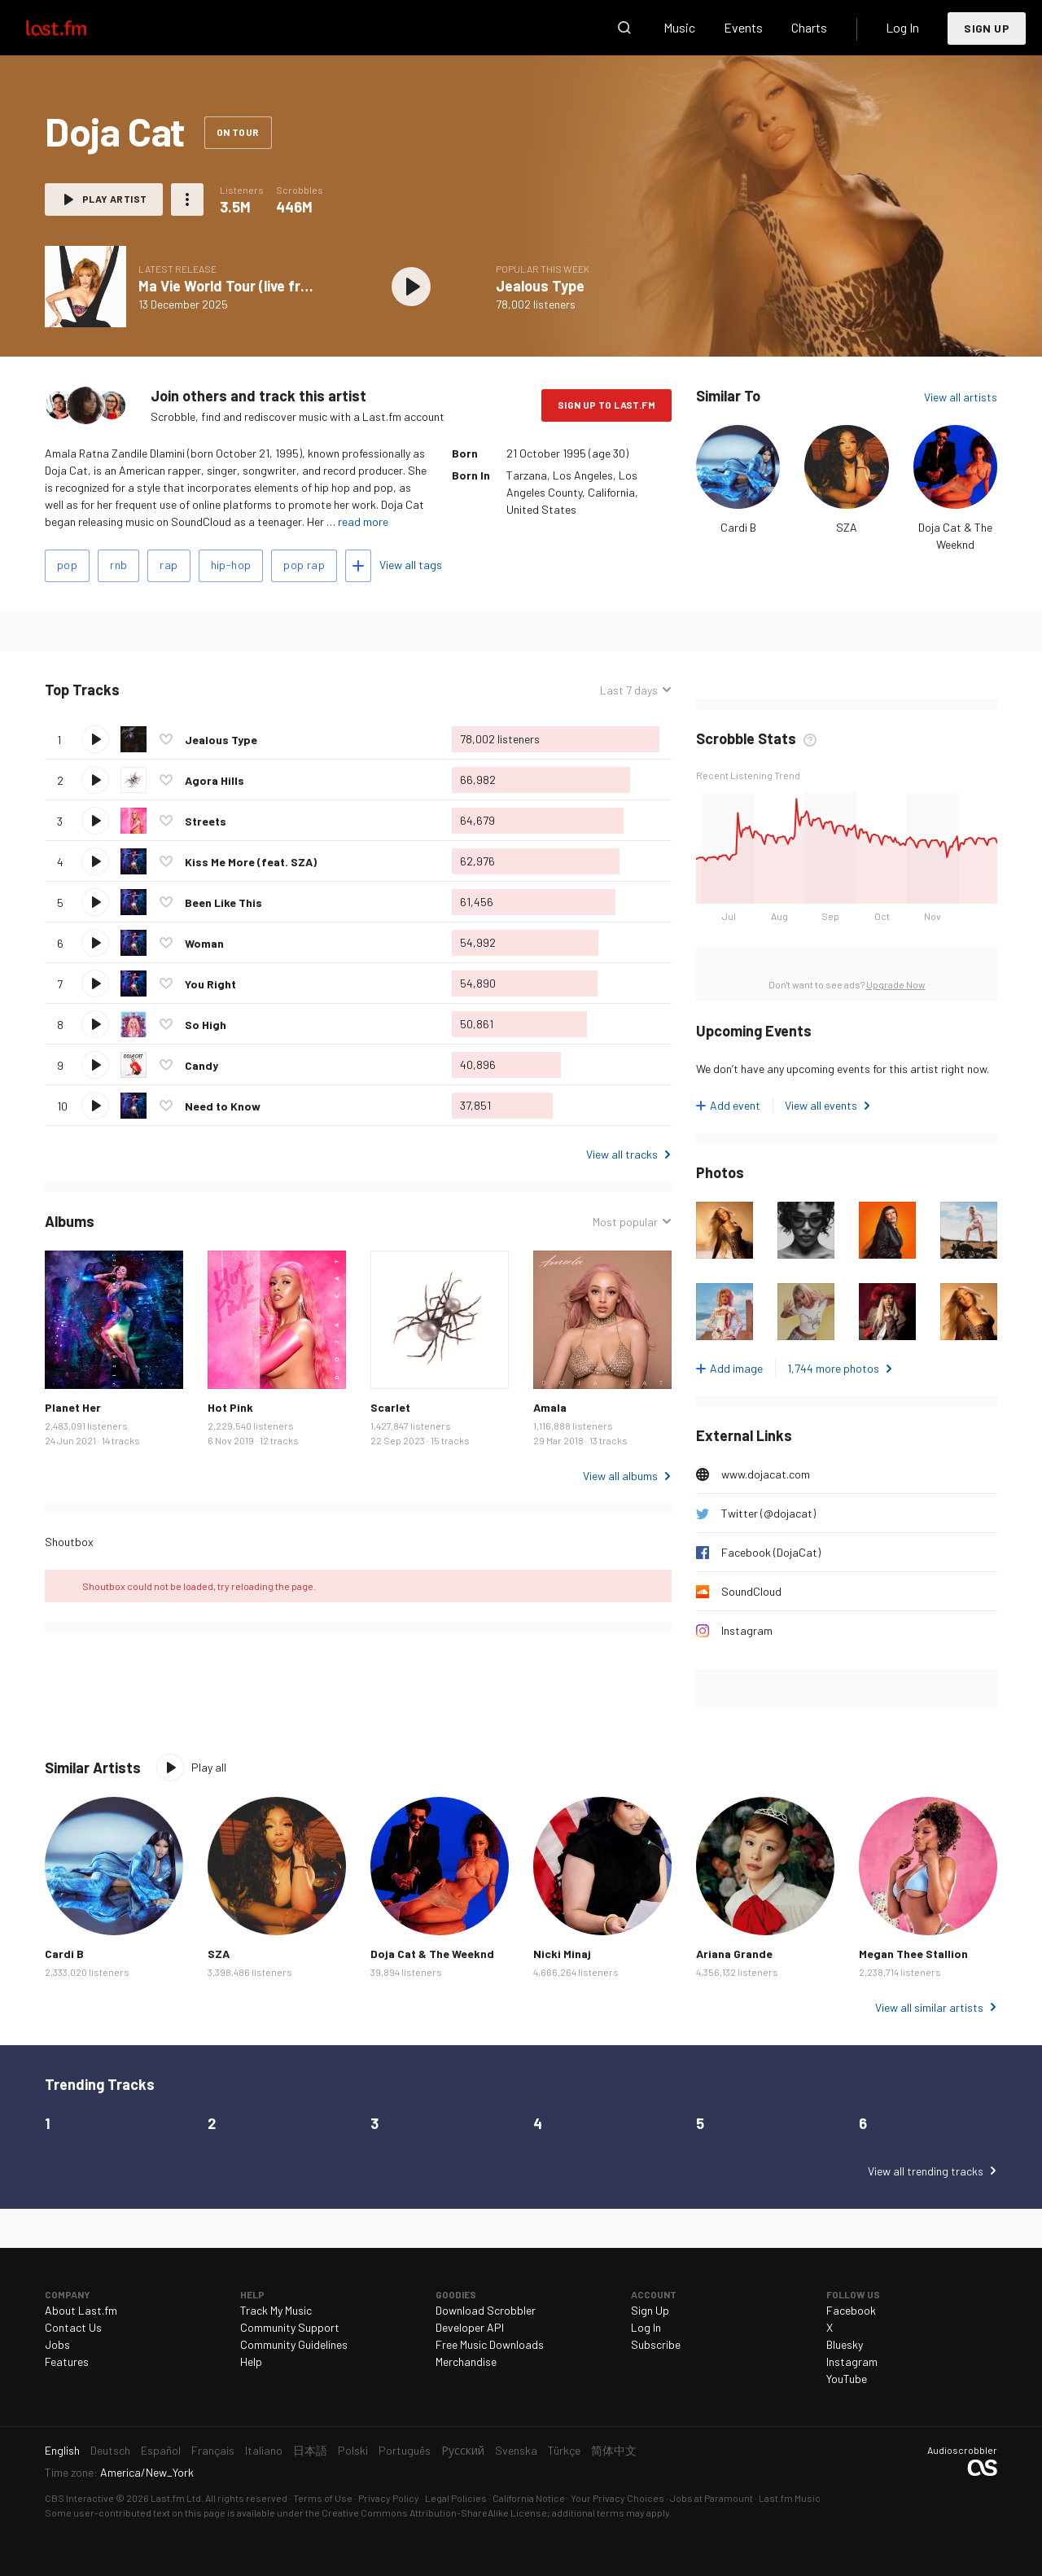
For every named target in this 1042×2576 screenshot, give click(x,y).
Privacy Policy (388, 2498)
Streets (205, 821)
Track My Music (276, 2310)
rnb (118, 565)
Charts (809, 27)
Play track (95, 739)
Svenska (516, 2450)
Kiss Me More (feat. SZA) (251, 862)
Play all (208, 1767)
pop (67, 565)
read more (363, 521)
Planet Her (73, 1407)
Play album (411, 286)
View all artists (960, 397)
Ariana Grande (734, 1953)
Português (405, 2450)
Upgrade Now (896, 984)
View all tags (410, 565)
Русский (462, 2450)
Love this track (166, 739)
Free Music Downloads (490, 2344)
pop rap (304, 565)
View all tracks (622, 1154)
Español (161, 2450)
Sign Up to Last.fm (606, 404)
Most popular (625, 1221)
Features (67, 2361)
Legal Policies (456, 2498)
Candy (201, 1065)
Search (624, 27)
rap (168, 565)
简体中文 (614, 2450)
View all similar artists (929, 2007)
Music (679, 27)
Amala (550, 1407)
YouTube (846, 2378)
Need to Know (222, 1106)
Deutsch (110, 2450)
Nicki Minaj (562, 1953)
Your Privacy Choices (617, 2498)
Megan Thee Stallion (913, 1953)
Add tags (358, 566)
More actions (187, 199)
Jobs (57, 2344)
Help (251, 2361)
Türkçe (564, 2450)
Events (743, 27)
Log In (902, 27)
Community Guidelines (294, 2344)
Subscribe (656, 2344)
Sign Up (986, 28)
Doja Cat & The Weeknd (432, 1953)
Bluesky (844, 2344)
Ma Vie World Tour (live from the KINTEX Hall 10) (293, 286)
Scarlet (390, 1407)
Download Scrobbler (486, 2310)
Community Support (289, 2327)
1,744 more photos (833, 1368)
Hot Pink (230, 1407)
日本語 (310, 2450)
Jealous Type (540, 286)
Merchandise (466, 2361)
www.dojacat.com (765, 1474)
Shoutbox (69, 1542)
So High (205, 1025)
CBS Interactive (79, 2498)
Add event (735, 1105)
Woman (204, 943)
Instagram (747, 1630)
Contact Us (73, 2327)
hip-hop (231, 565)
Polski (353, 2450)
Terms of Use (322, 2498)
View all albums (620, 1476)
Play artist (114, 198)
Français (212, 2450)
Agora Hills (214, 780)
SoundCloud (751, 1591)
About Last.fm (81, 2310)
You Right (210, 984)
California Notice (529, 2498)
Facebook (851, 2310)
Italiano (263, 2450)
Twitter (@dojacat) (768, 1513)
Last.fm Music (790, 2498)
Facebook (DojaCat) (771, 1552)
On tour (238, 132)
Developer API (470, 2327)
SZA (846, 527)
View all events (821, 1105)
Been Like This (223, 902)
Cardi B (738, 527)
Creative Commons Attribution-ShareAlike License (434, 2512)
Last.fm (75, 27)
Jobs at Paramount (711, 2498)
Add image (736, 1368)
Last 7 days (629, 690)
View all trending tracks (925, 2171)
